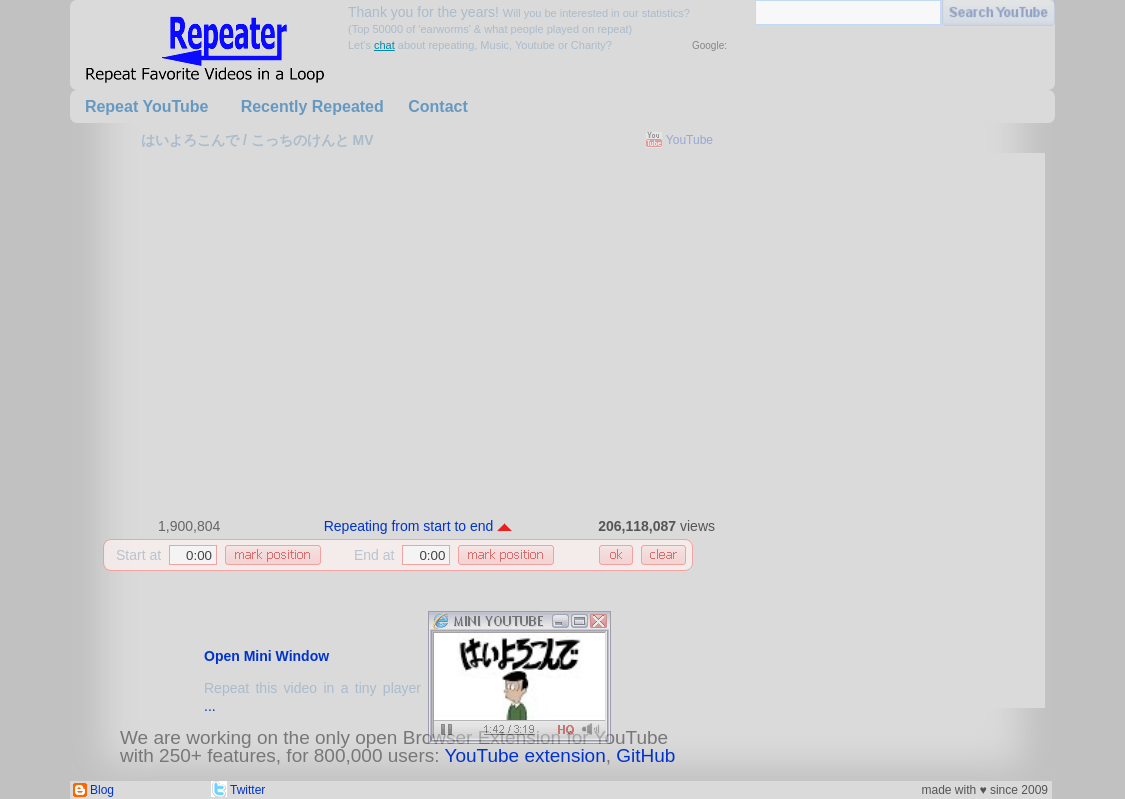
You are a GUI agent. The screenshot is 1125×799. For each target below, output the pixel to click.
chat (384, 45)
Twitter (247, 790)
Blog (102, 790)
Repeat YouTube (147, 106)
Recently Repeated (312, 106)
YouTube (689, 140)
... (210, 706)
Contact (438, 106)
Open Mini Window (266, 656)
